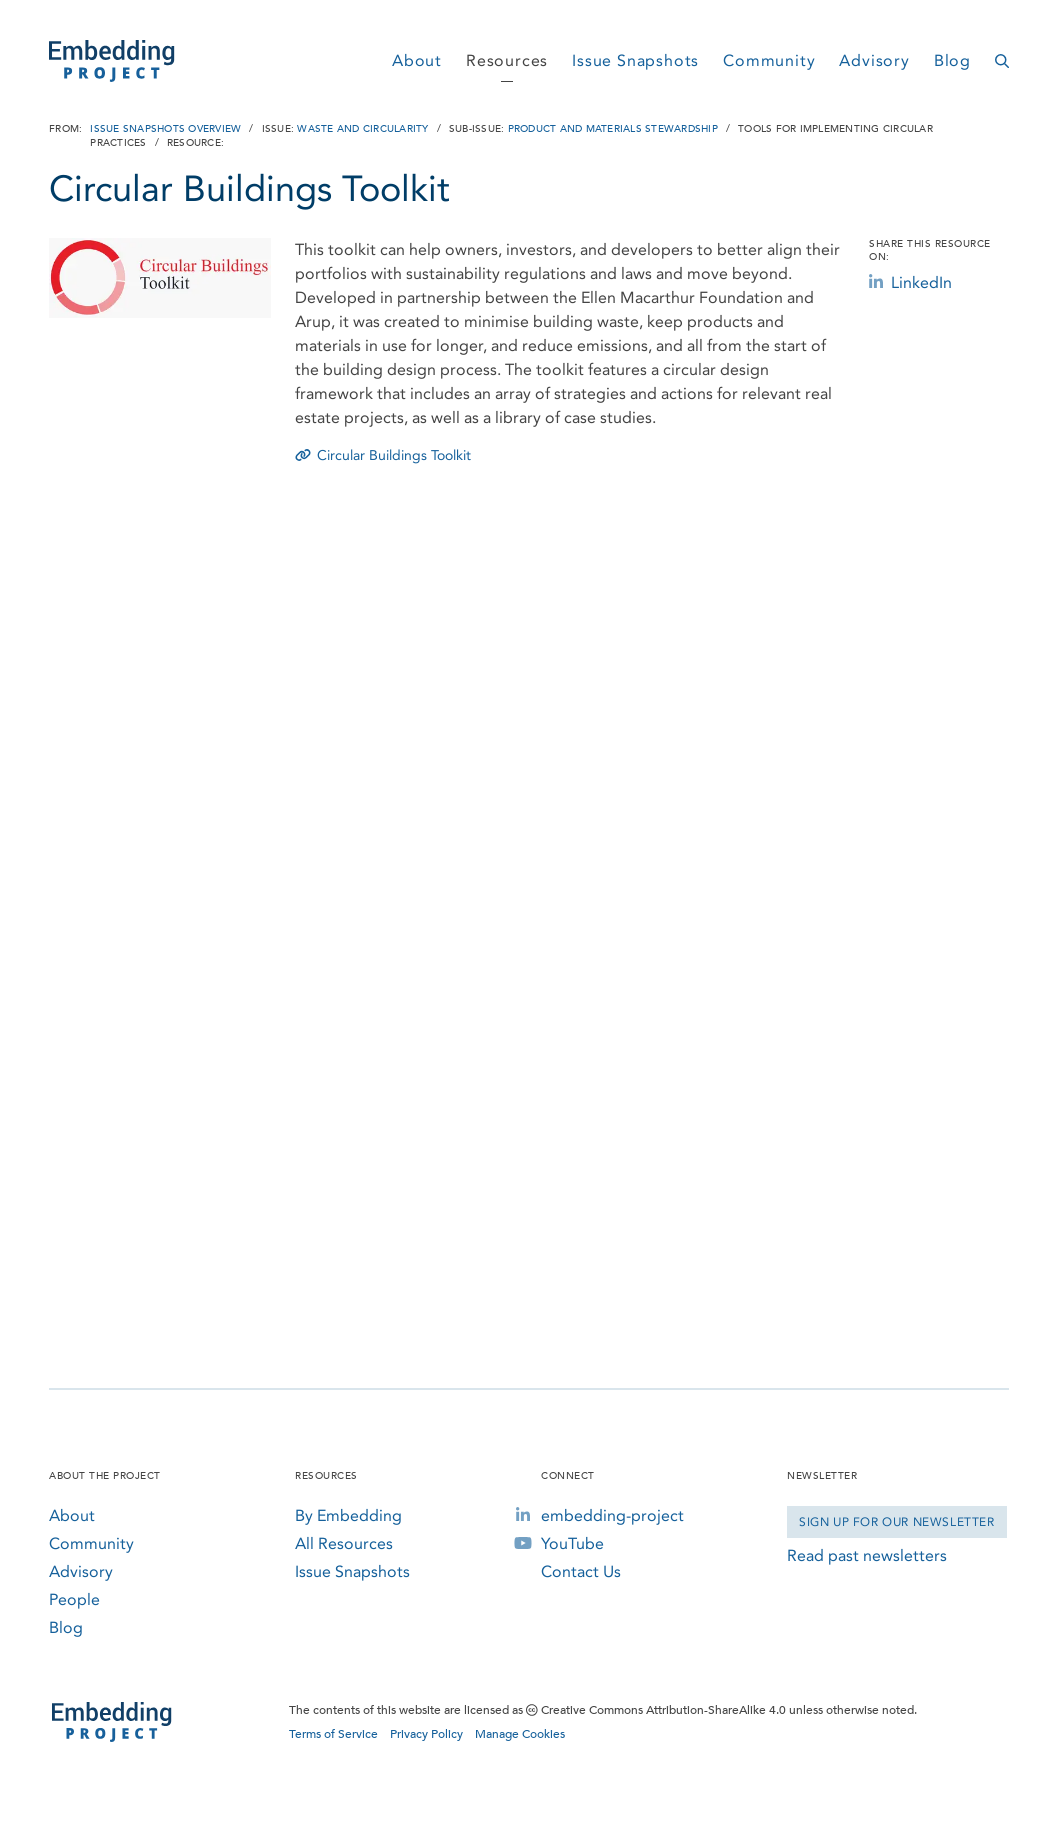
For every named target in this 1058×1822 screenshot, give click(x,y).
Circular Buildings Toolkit (383, 455)
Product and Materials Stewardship (613, 129)
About (417, 60)
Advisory (874, 60)
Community (769, 60)
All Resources (344, 1543)
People (74, 1599)
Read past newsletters (867, 1555)
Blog (952, 60)
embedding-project (612, 1515)
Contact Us (581, 1571)
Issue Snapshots (635, 60)
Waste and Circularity (362, 129)
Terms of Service (333, 1734)
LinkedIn (910, 282)
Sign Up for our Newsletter (897, 1522)
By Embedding (348, 1515)
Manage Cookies (520, 1734)
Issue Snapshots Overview (165, 129)
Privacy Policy (426, 1734)
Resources (507, 60)
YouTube (572, 1543)
